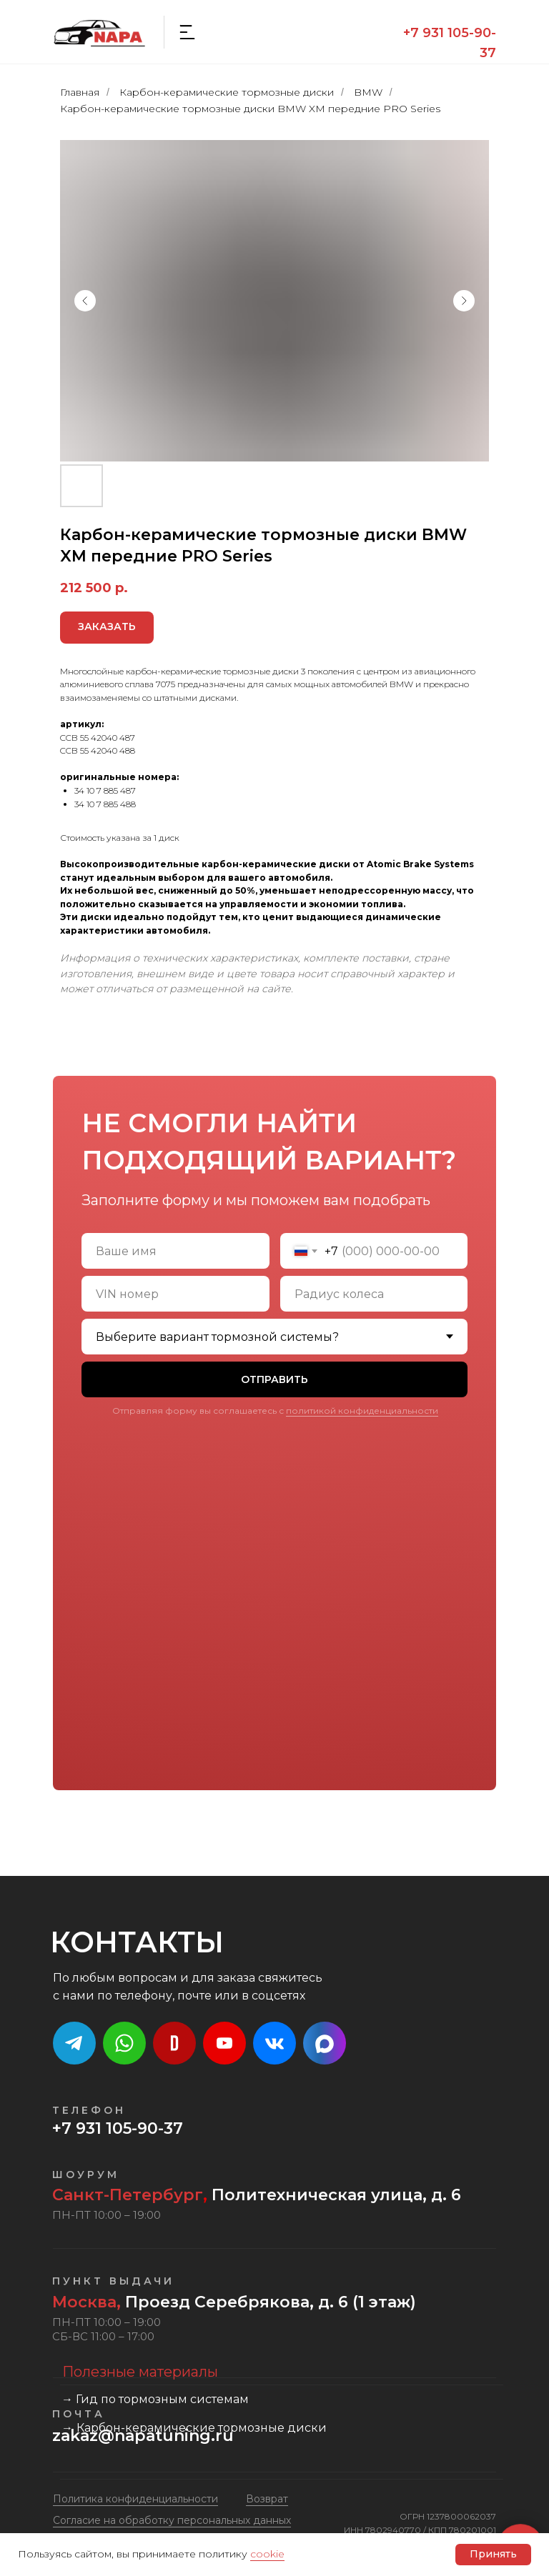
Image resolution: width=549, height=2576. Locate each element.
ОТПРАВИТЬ (274, 1379)
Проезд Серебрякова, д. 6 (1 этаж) (234, 2302)
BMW (368, 92)
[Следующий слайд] (464, 300)
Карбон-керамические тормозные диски (226, 92)
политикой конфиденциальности (362, 1410)
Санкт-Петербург (127, 2195)
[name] (175, 1251)
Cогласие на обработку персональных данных (172, 2520)
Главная (79, 92)
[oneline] (175, 1294)
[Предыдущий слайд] (85, 300)
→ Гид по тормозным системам (155, 2399)
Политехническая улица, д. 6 (334, 2195)
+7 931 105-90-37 (117, 2128)
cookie (267, 2553)
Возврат (267, 2498)
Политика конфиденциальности (135, 2498)
